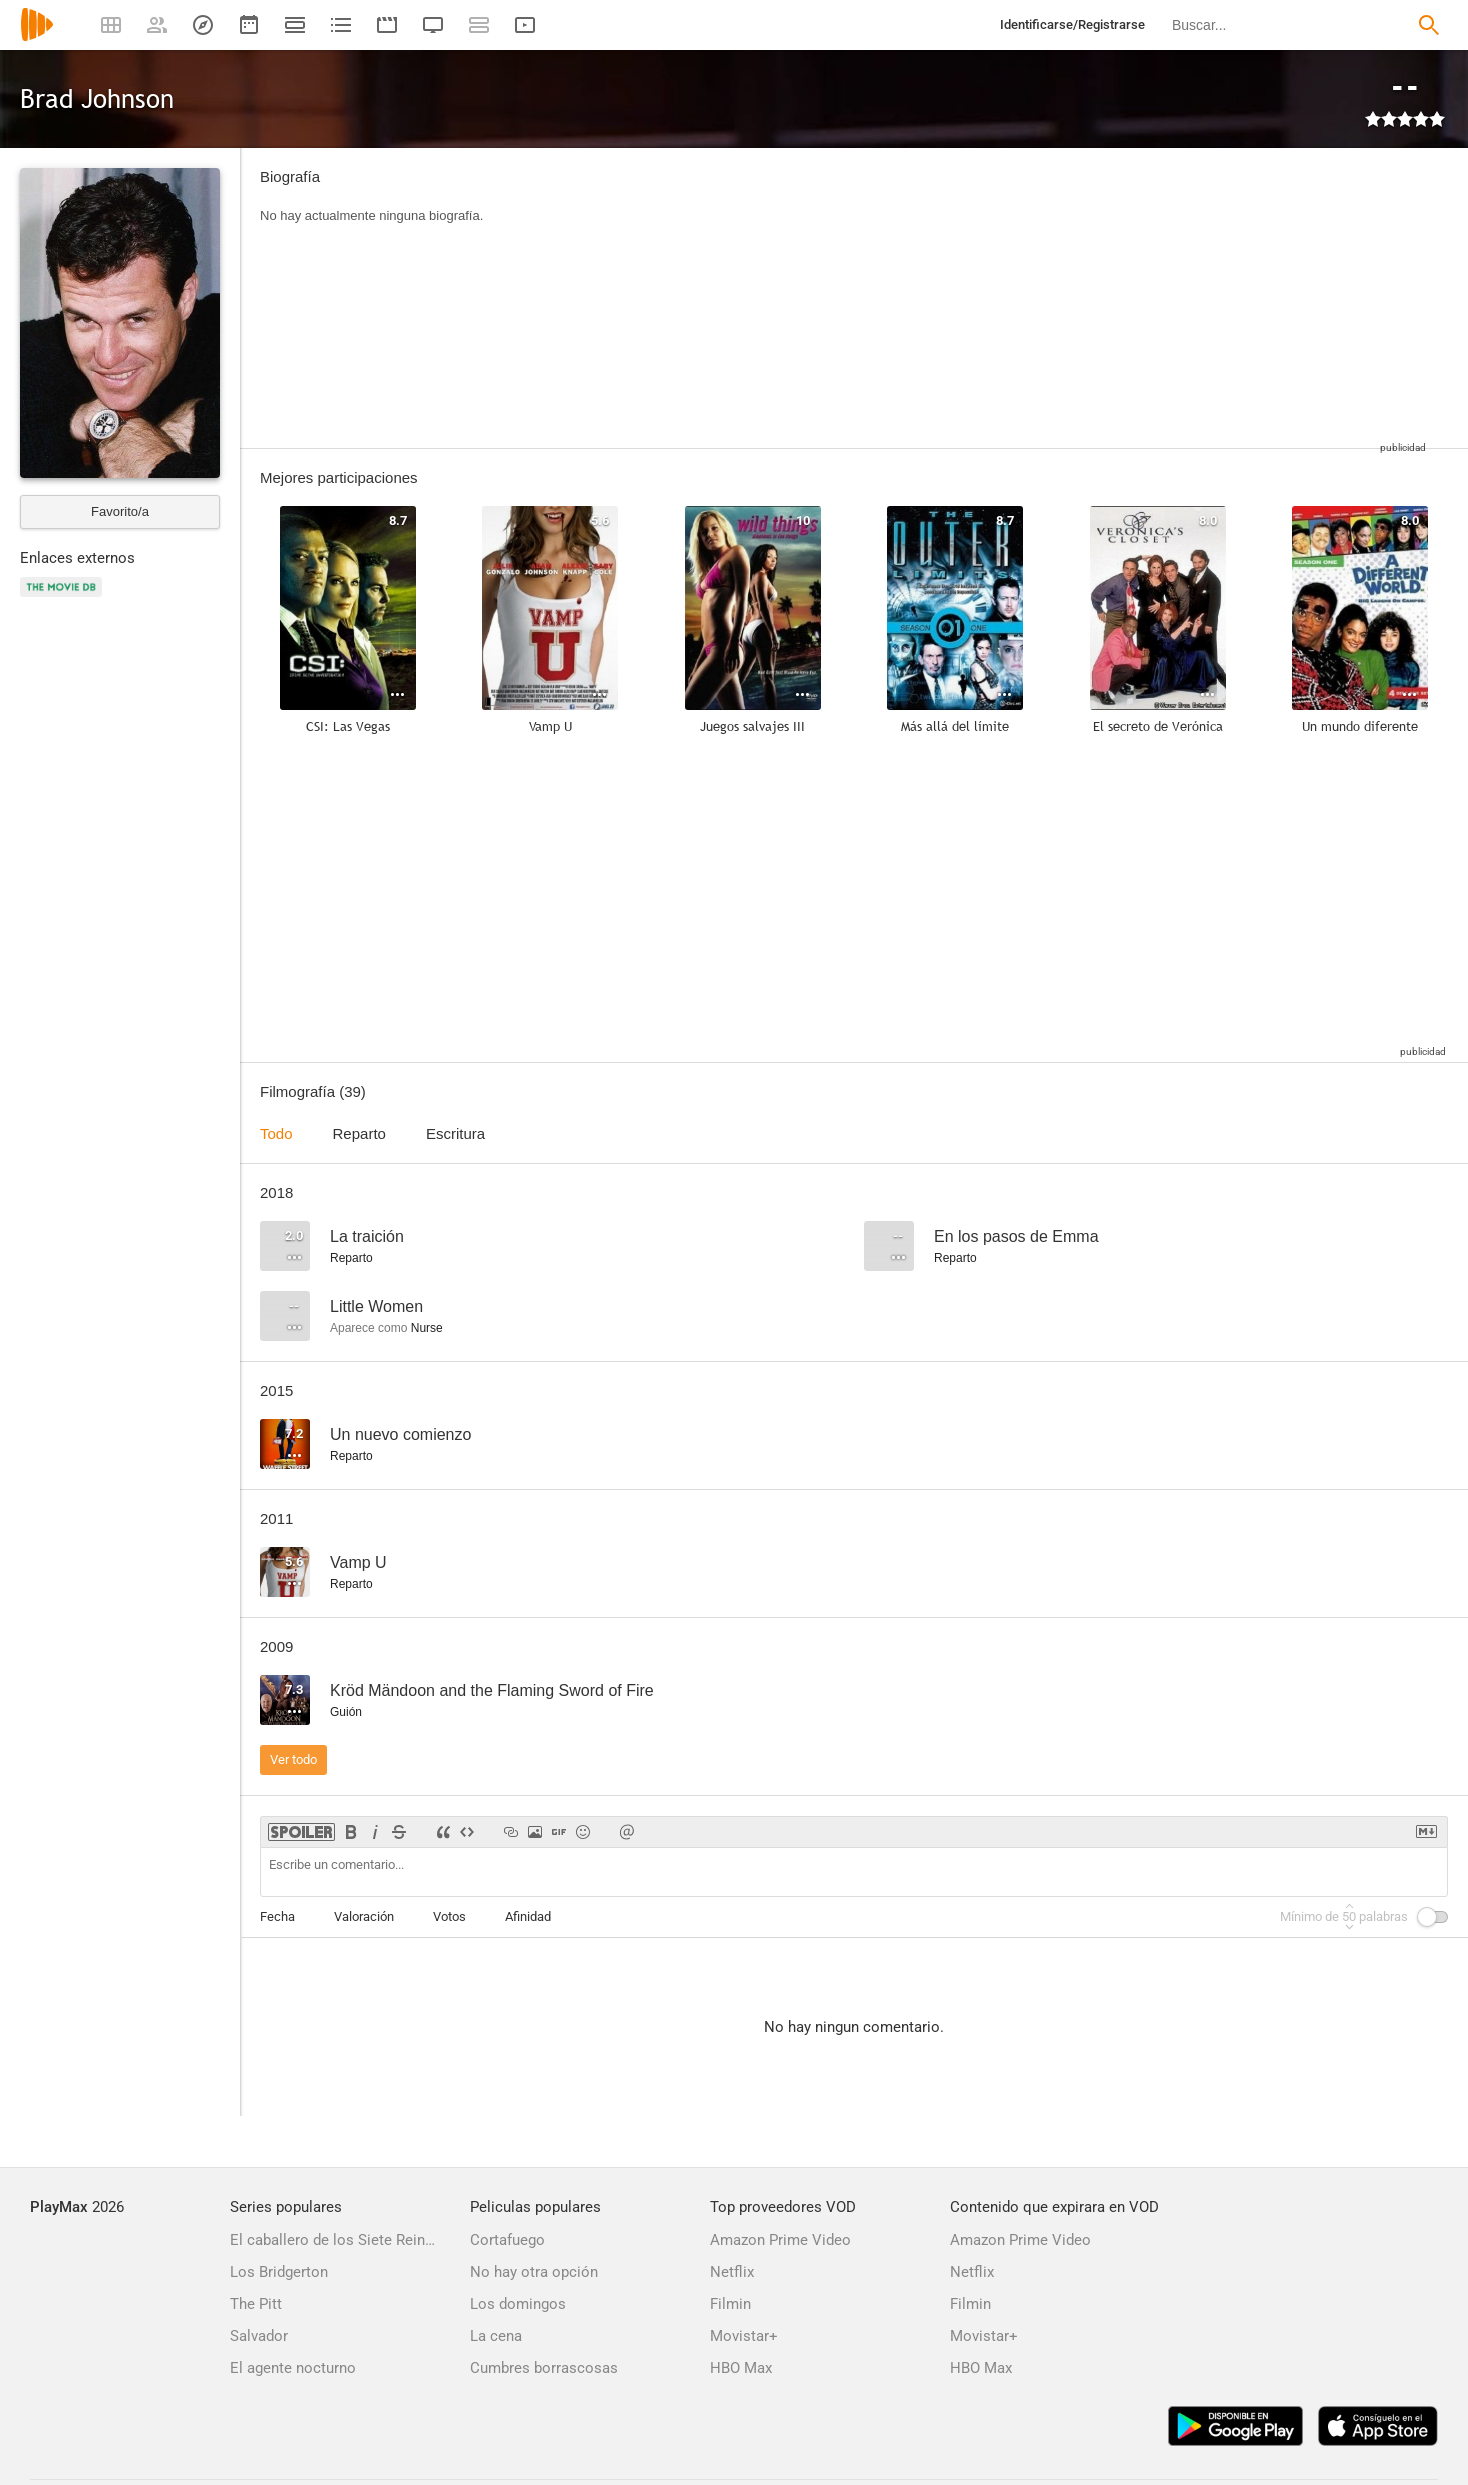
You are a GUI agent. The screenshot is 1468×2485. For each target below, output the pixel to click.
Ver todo (293, 1759)
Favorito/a (120, 511)
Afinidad (528, 1916)
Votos (449, 1916)
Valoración (364, 1916)
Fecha (277, 1916)
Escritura (455, 1133)
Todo (276, 1133)
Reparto (359, 1133)
